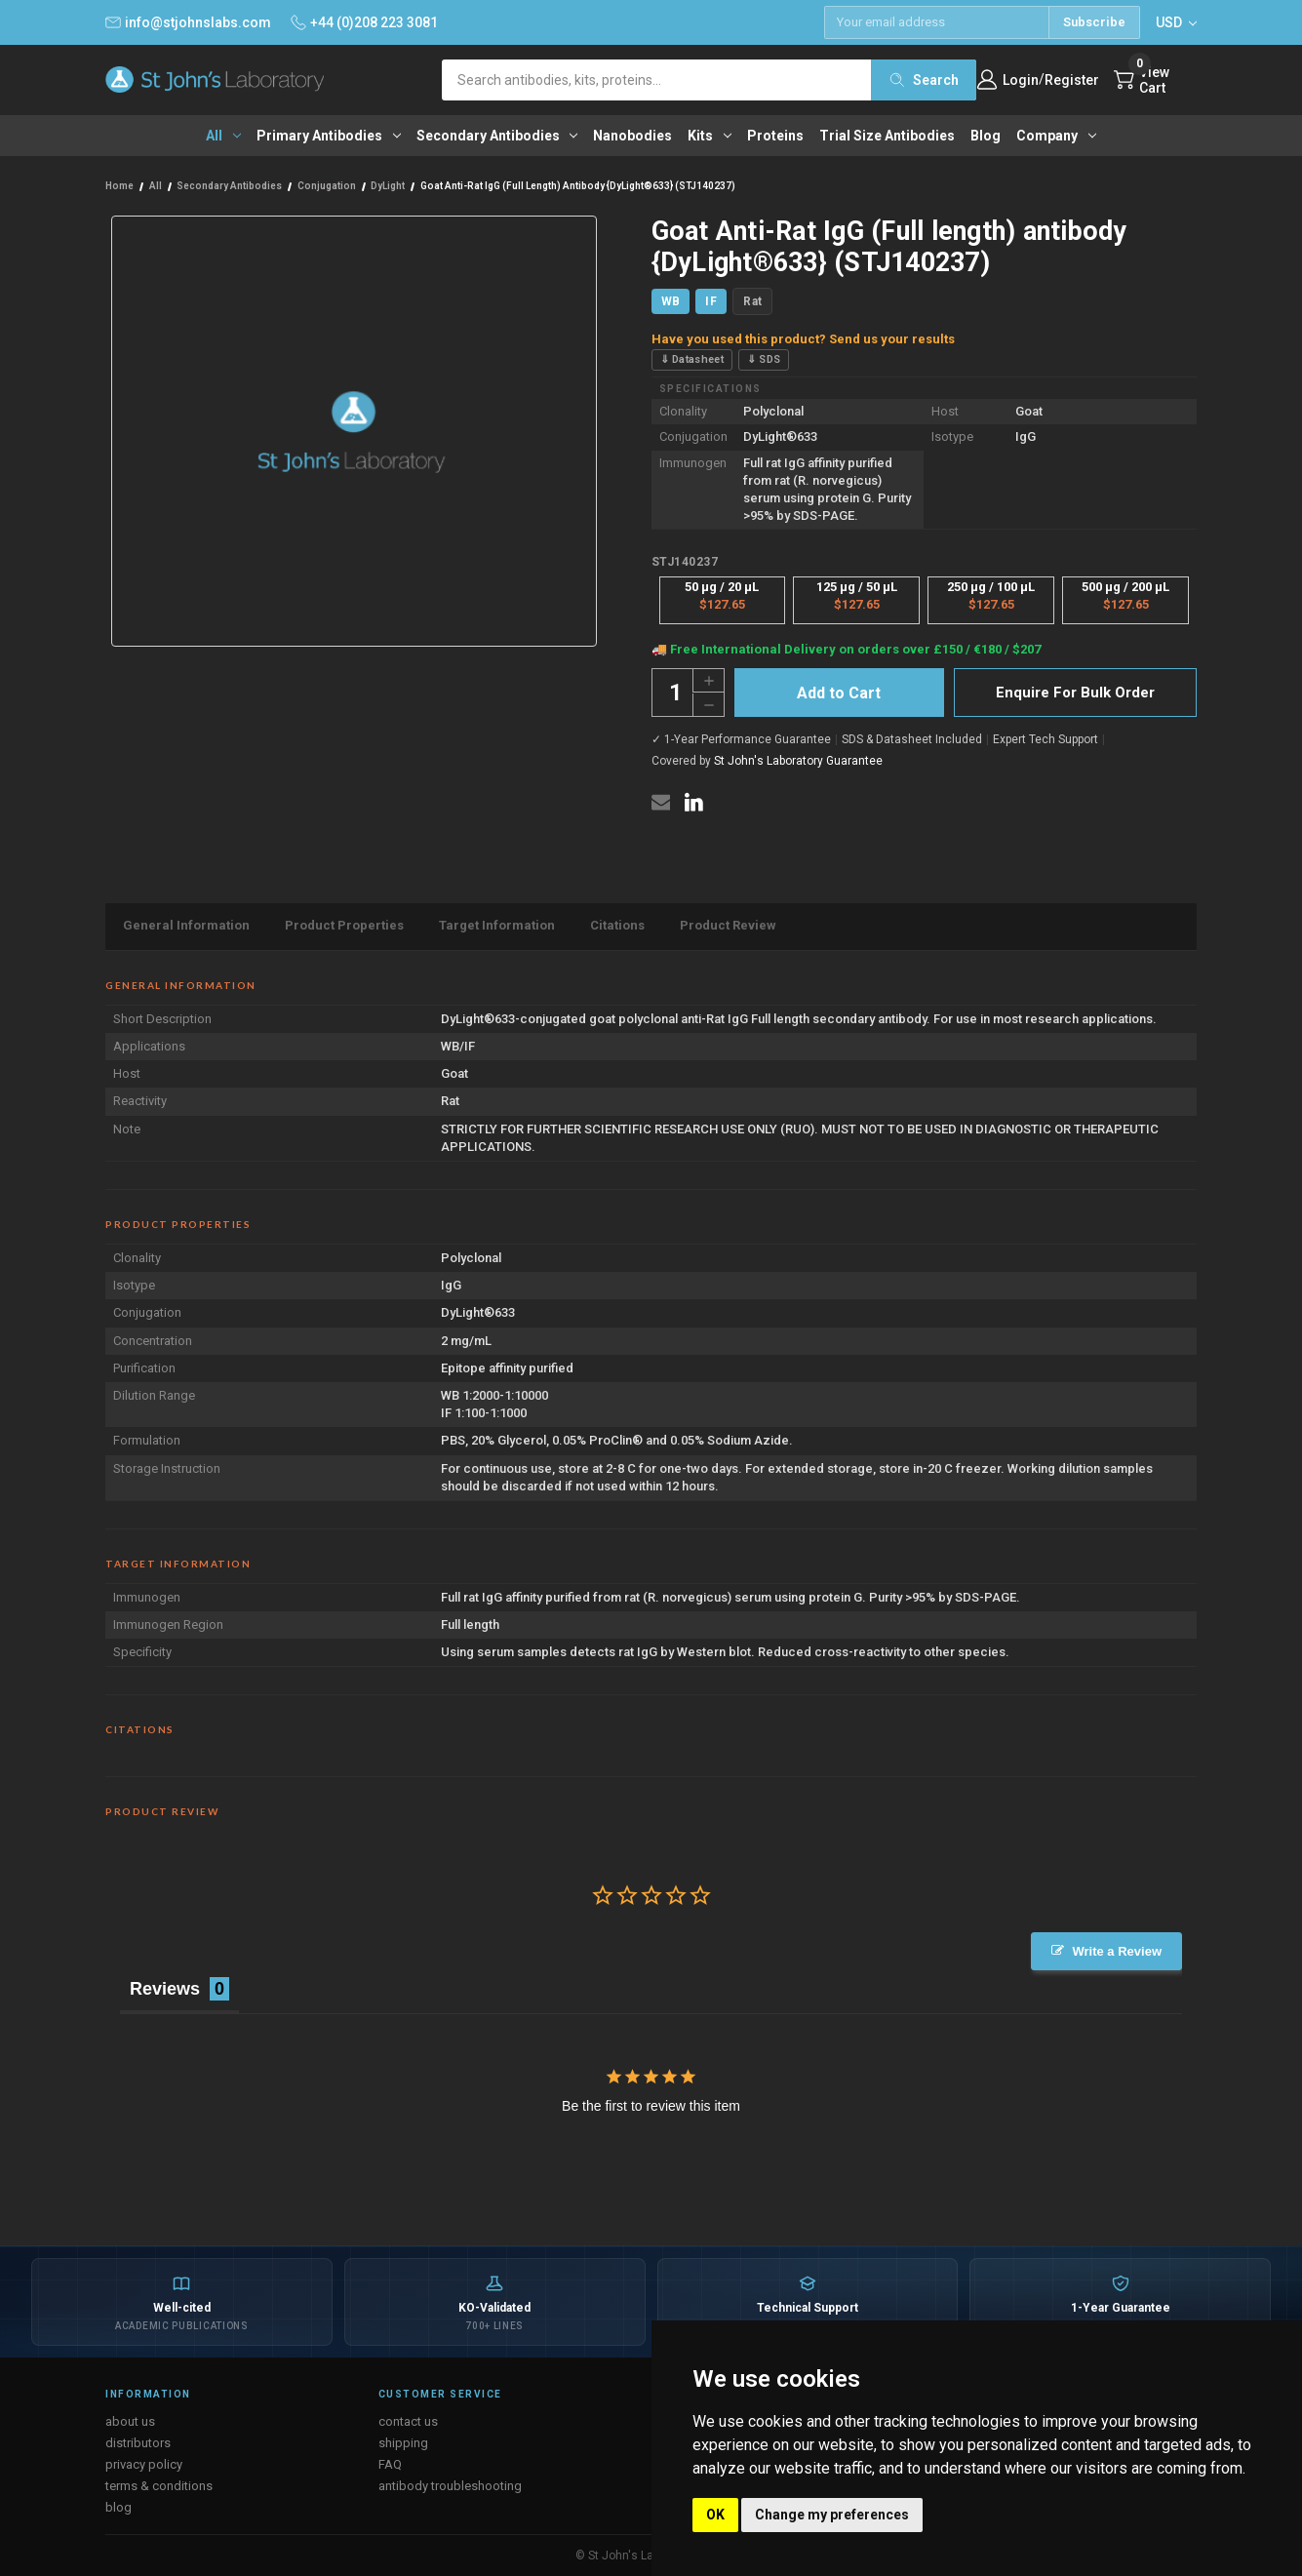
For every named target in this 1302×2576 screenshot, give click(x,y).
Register (1072, 80)
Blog (985, 135)
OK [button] (715, 2514)
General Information (186, 925)
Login (1021, 80)
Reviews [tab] (165, 1989)
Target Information (497, 925)
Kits (709, 135)
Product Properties (344, 925)
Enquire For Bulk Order (1075, 692)
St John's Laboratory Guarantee (798, 761)
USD (1176, 22)
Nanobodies (632, 135)
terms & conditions (159, 2485)
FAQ (390, 2464)
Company (1056, 135)
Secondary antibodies (497, 135)
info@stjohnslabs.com (188, 22)
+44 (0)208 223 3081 (364, 22)
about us (130, 2421)
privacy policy (143, 2464)
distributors (138, 2443)
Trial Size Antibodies (887, 135)
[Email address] (936, 22)
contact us (408, 2421)
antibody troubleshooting (450, 2485)
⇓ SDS (764, 359)
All (223, 135)
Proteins (775, 135)
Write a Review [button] (1117, 1951)
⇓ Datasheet (692, 359)
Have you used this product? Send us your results (803, 339)
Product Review (728, 925)
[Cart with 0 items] (1155, 80)
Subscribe (1094, 22)
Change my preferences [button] (832, 2514)
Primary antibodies (328, 135)
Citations (617, 925)
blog (118, 2507)
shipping (403, 2443)
